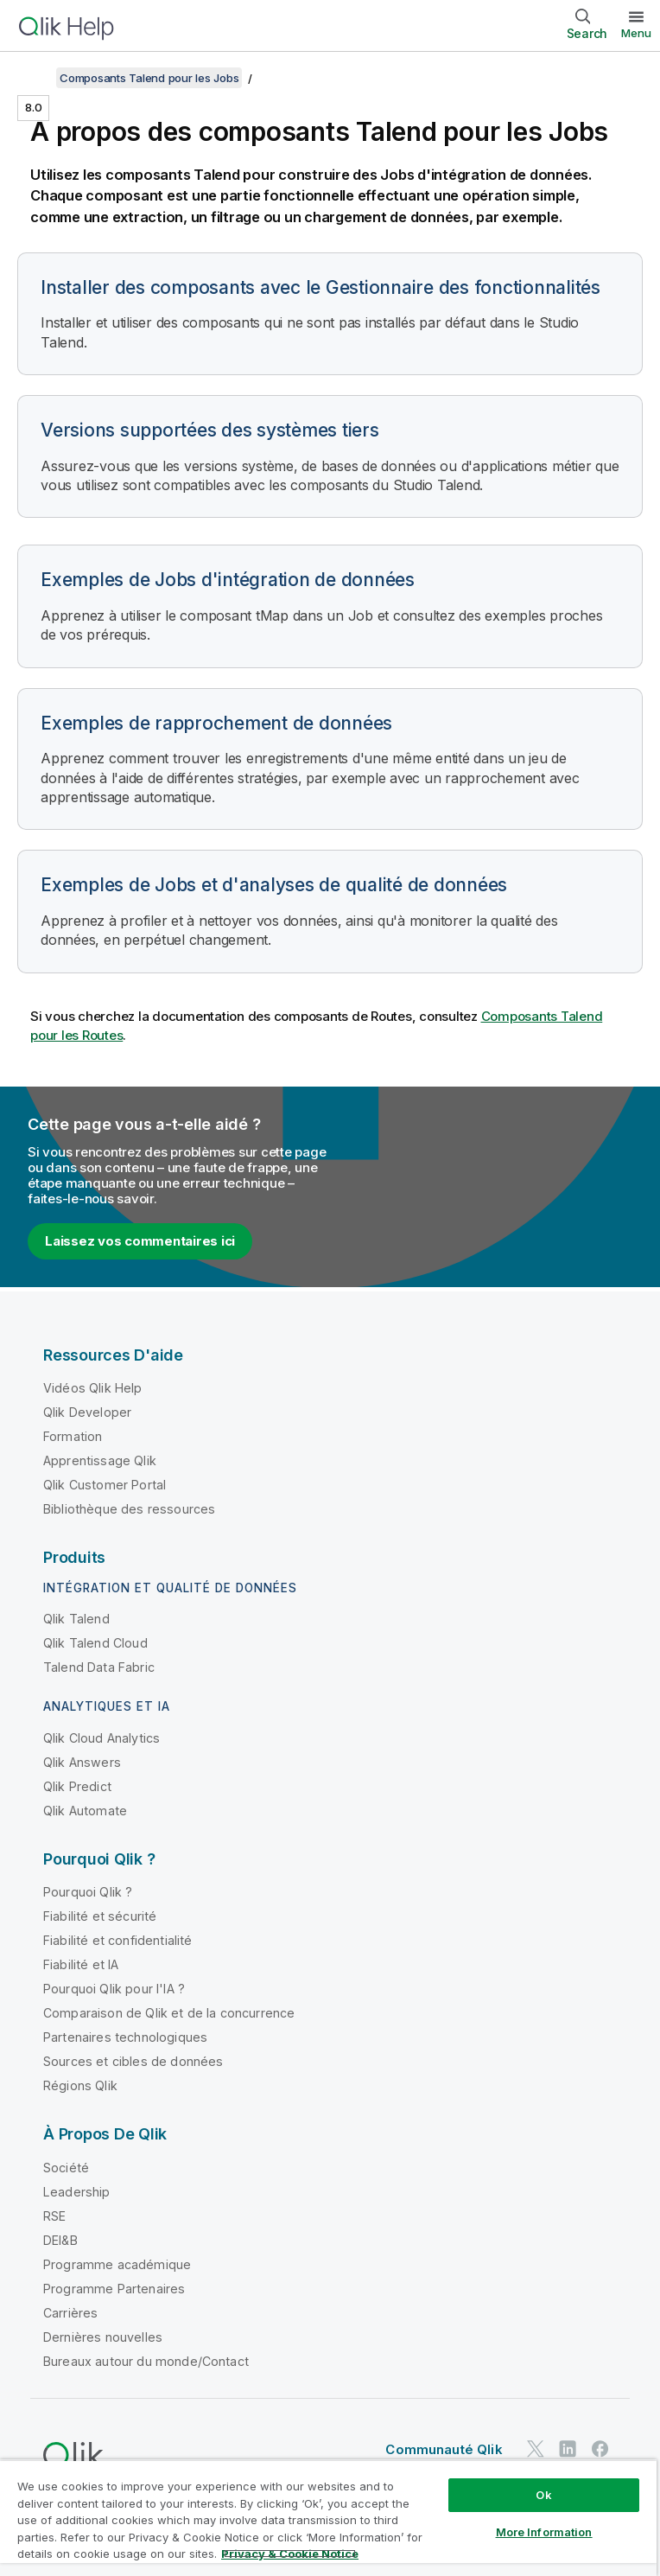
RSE (54, 2216)
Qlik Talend (76, 1618)
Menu (636, 33)
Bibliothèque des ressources (129, 1509)
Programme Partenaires (114, 2288)
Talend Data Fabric (99, 1667)
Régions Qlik (80, 2085)
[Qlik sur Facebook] (600, 2448)
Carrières (70, 2312)
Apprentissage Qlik (99, 1460)
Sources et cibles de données (133, 2061)
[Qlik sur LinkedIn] (568, 2448)
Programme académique (117, 2264)
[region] (328, 2517)
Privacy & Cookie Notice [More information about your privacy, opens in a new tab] (290, 2553)
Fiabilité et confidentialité (117, 1940)
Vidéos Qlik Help (93, 1387)
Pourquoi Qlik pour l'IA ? (114, 1988)
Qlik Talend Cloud (95, 1643)
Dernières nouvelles (102, 2337)
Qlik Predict (77, 1786)
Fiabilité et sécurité (99, 1916)
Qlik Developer (87, 1412)
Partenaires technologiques (125, 2037)
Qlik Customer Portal (104, 1484)
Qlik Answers (82, 1762)
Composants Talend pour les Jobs (149, 78)
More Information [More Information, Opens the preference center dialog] (544, 2532)
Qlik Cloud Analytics (101, 1738)
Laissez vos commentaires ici (140, 1241)
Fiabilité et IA (80, 1964)
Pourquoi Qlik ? (87, 1891)
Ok (543, 2495)
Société (66, 2167)
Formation (72, 1436)
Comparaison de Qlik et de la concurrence (169, 2012)
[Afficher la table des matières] (35, 77)
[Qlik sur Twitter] (536, 2448)
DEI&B (60, 2240)
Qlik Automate (85, 1810)
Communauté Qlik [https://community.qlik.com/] (443, 2449)
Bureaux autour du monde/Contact (146, 2361)
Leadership (77, 2191)
